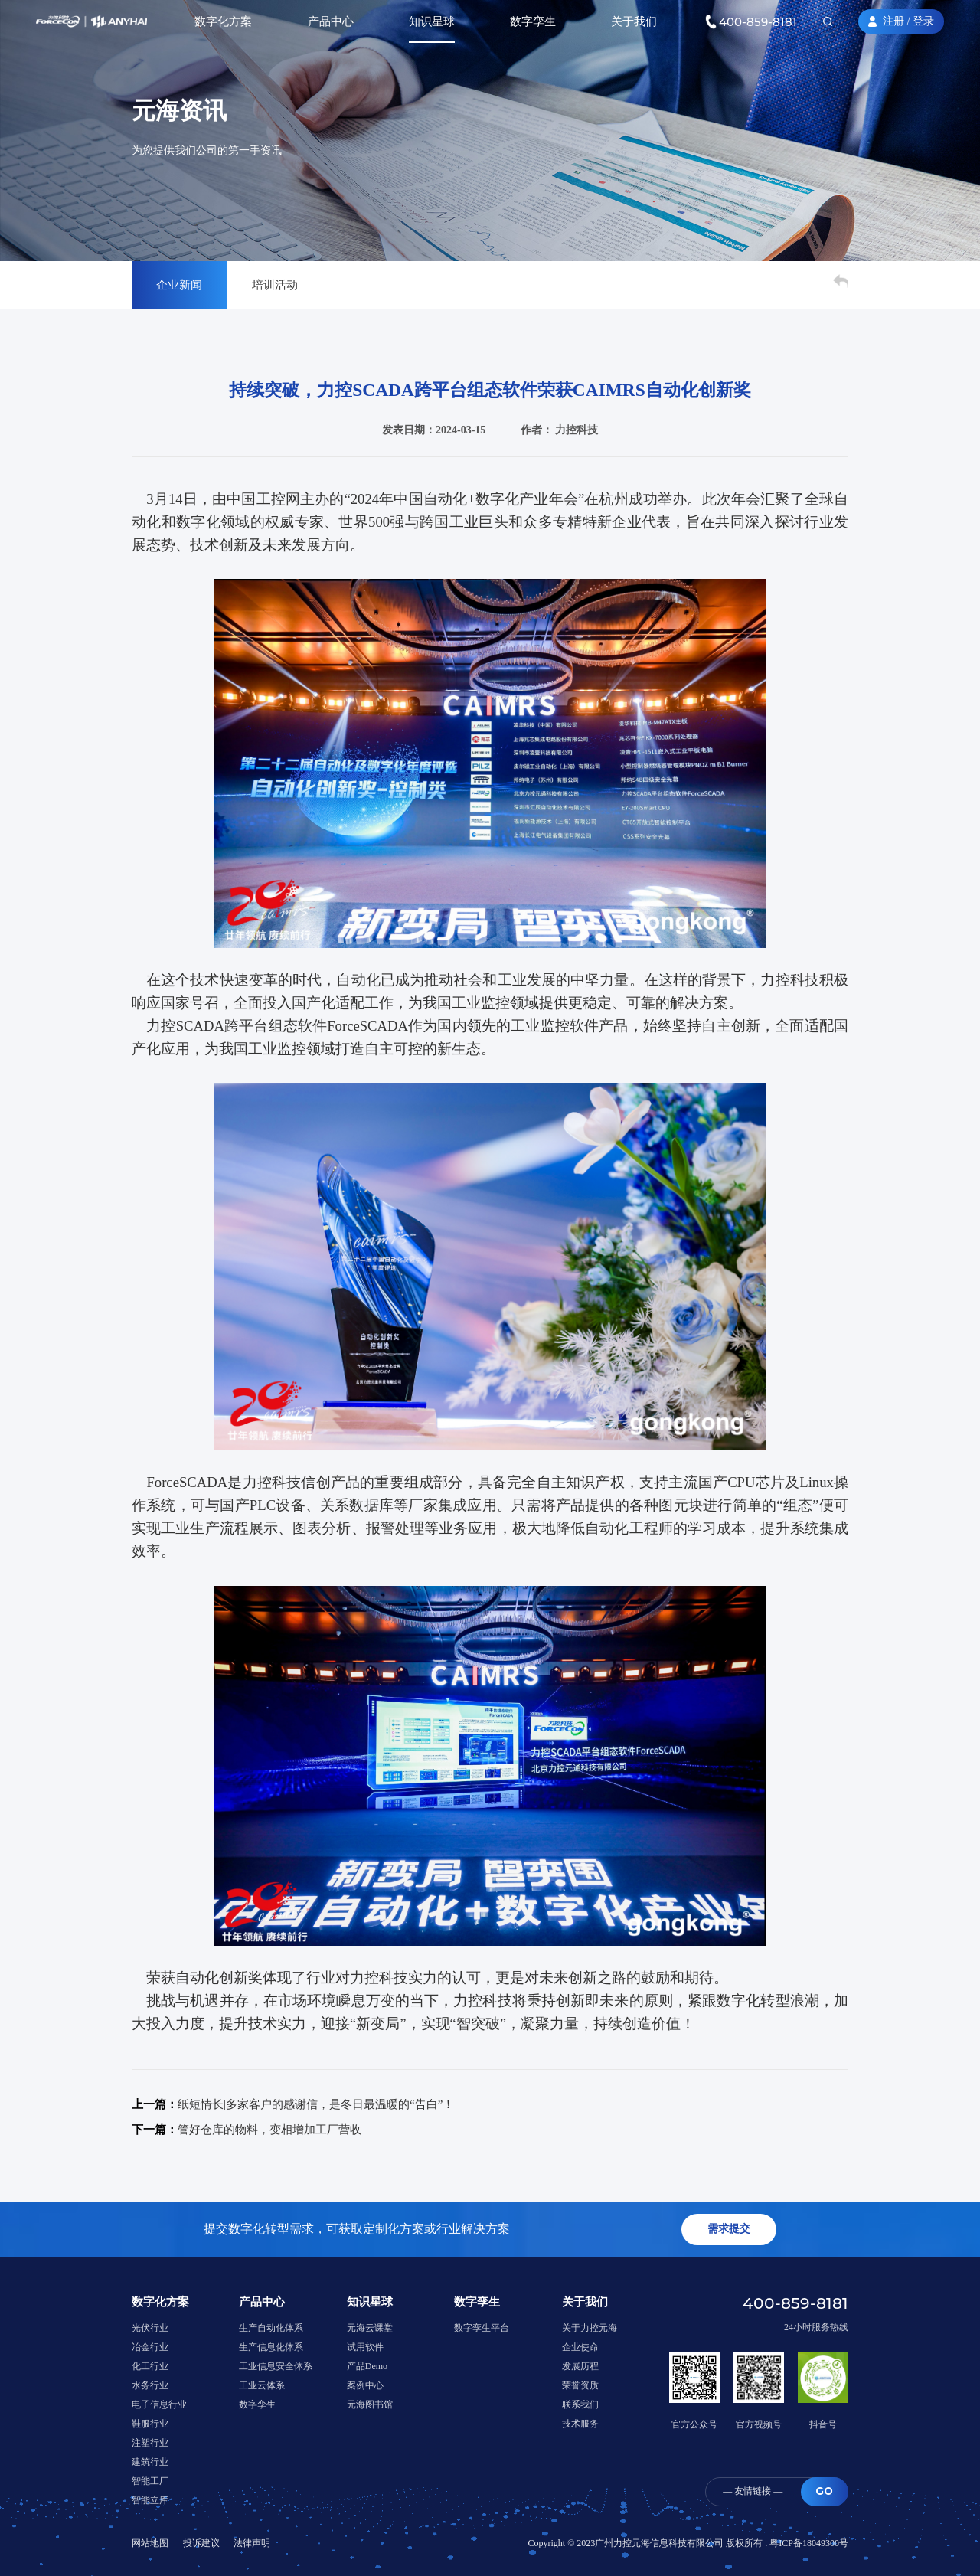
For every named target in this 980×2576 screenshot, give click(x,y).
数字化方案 (223, 21)
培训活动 (275, 285)
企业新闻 (179, 285)
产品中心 (331, 21)
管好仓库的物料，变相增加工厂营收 (269, 2129)
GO (824, 2491)
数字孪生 (533, 21)
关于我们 (634, 21)
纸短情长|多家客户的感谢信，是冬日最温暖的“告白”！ (316, 2104)
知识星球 (432, 21)
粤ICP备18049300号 (808, 2543)
